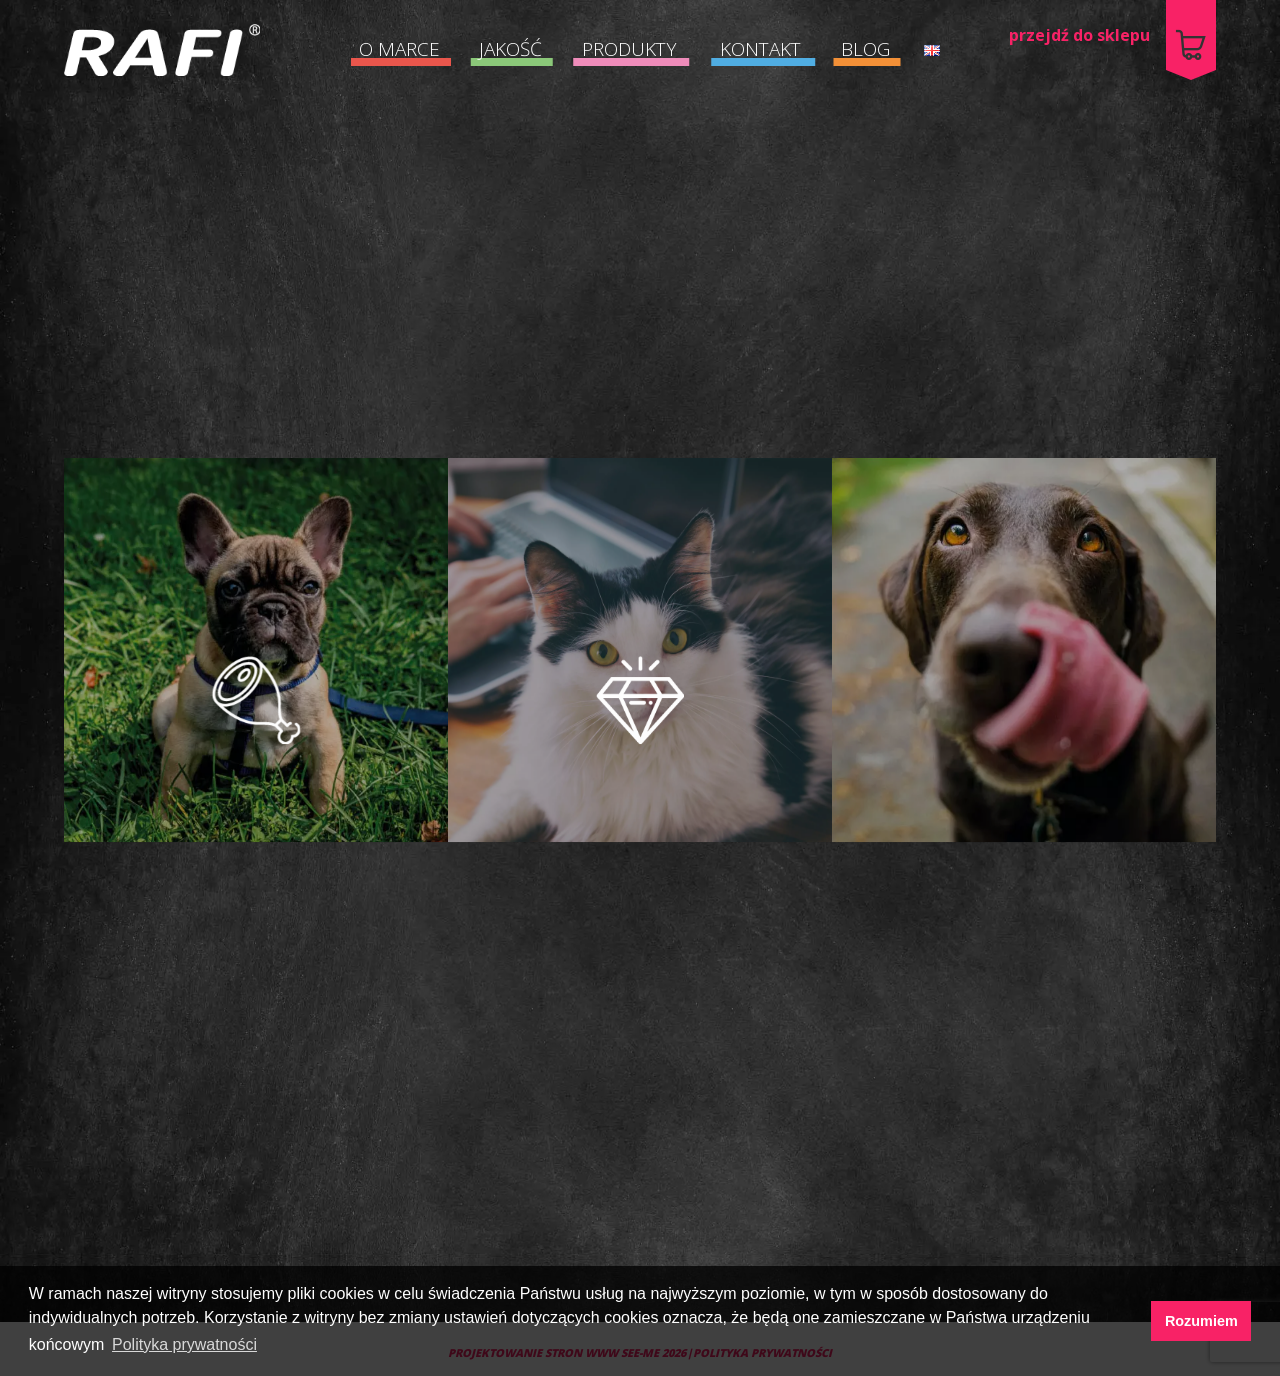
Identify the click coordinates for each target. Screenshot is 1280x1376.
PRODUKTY (629, 49)
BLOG (865, 49)
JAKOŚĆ (510, 49)
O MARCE (399, 49)
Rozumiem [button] (1201, 1321)
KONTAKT (760, 49)
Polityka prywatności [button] (184, 1344)
